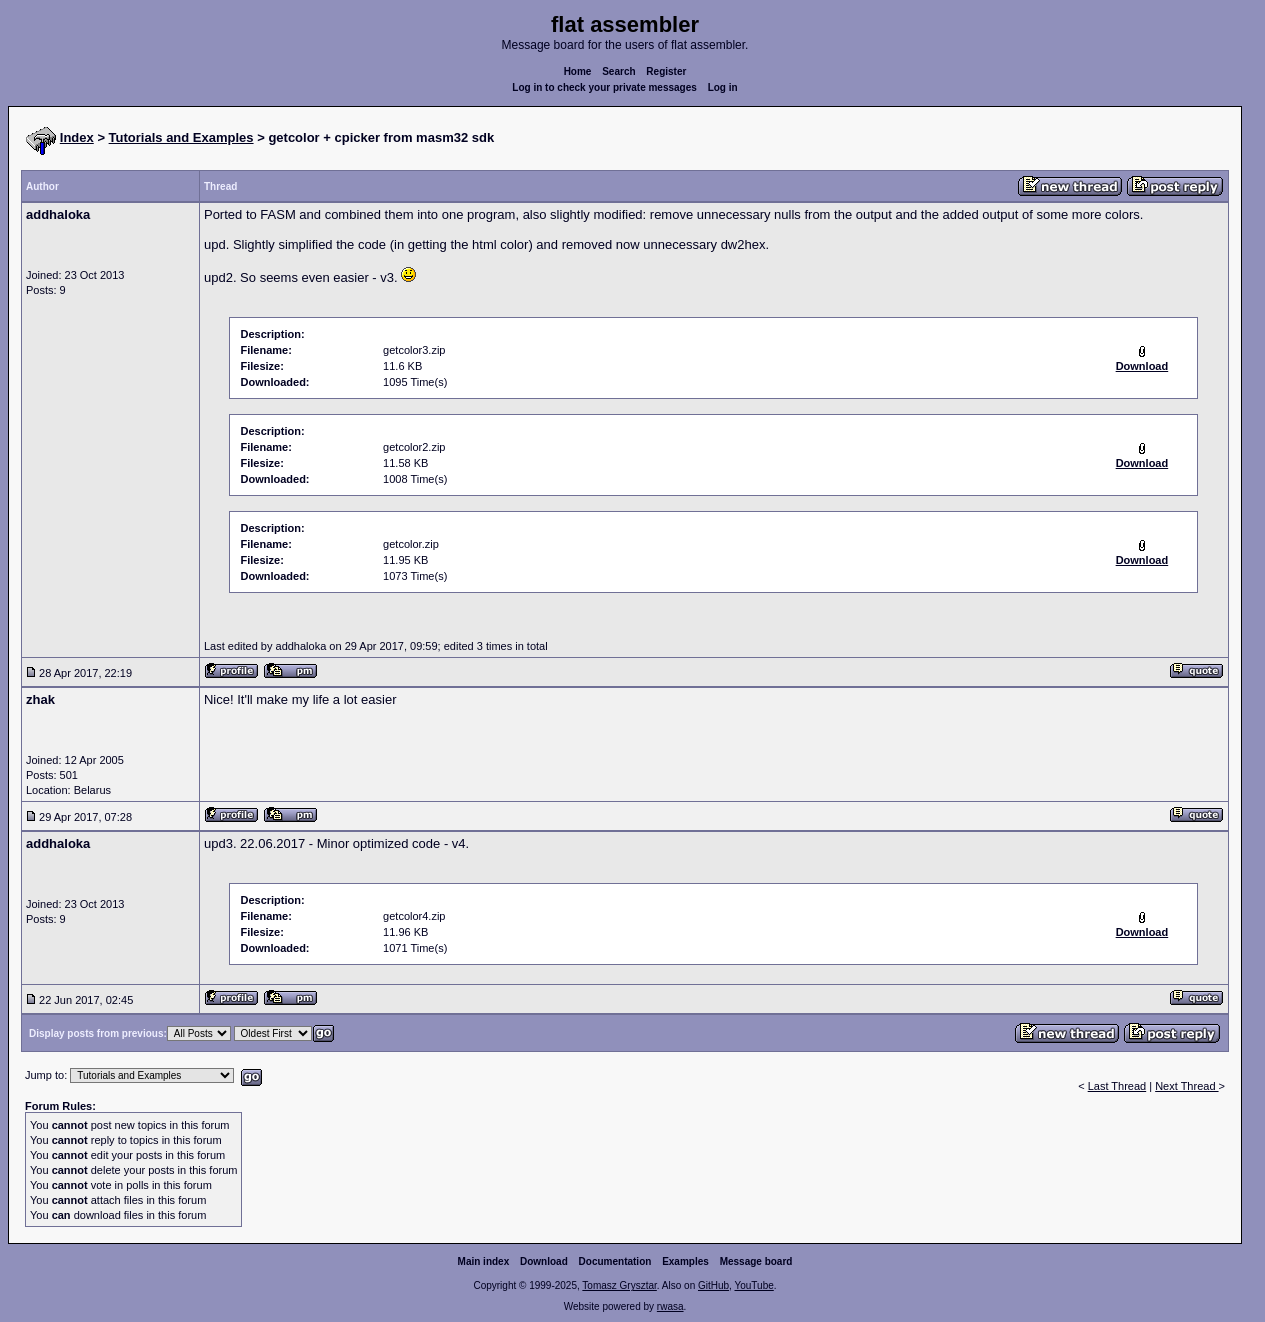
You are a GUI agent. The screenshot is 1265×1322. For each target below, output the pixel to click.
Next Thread (1186, 1086)
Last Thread (1117, 1086)
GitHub (713, 1285)
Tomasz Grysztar (619, 1285)
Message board (756, 1261)
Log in (723, 87)
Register (666, 71)
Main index (484, 1261)
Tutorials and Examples (181, 137)
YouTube (753, 1285)
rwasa (670, 1306)
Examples (685, 1261)
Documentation (615, 1261)
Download (544, 1261)
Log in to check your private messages (604, 87)
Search (618, 71)
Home (578, 71)
